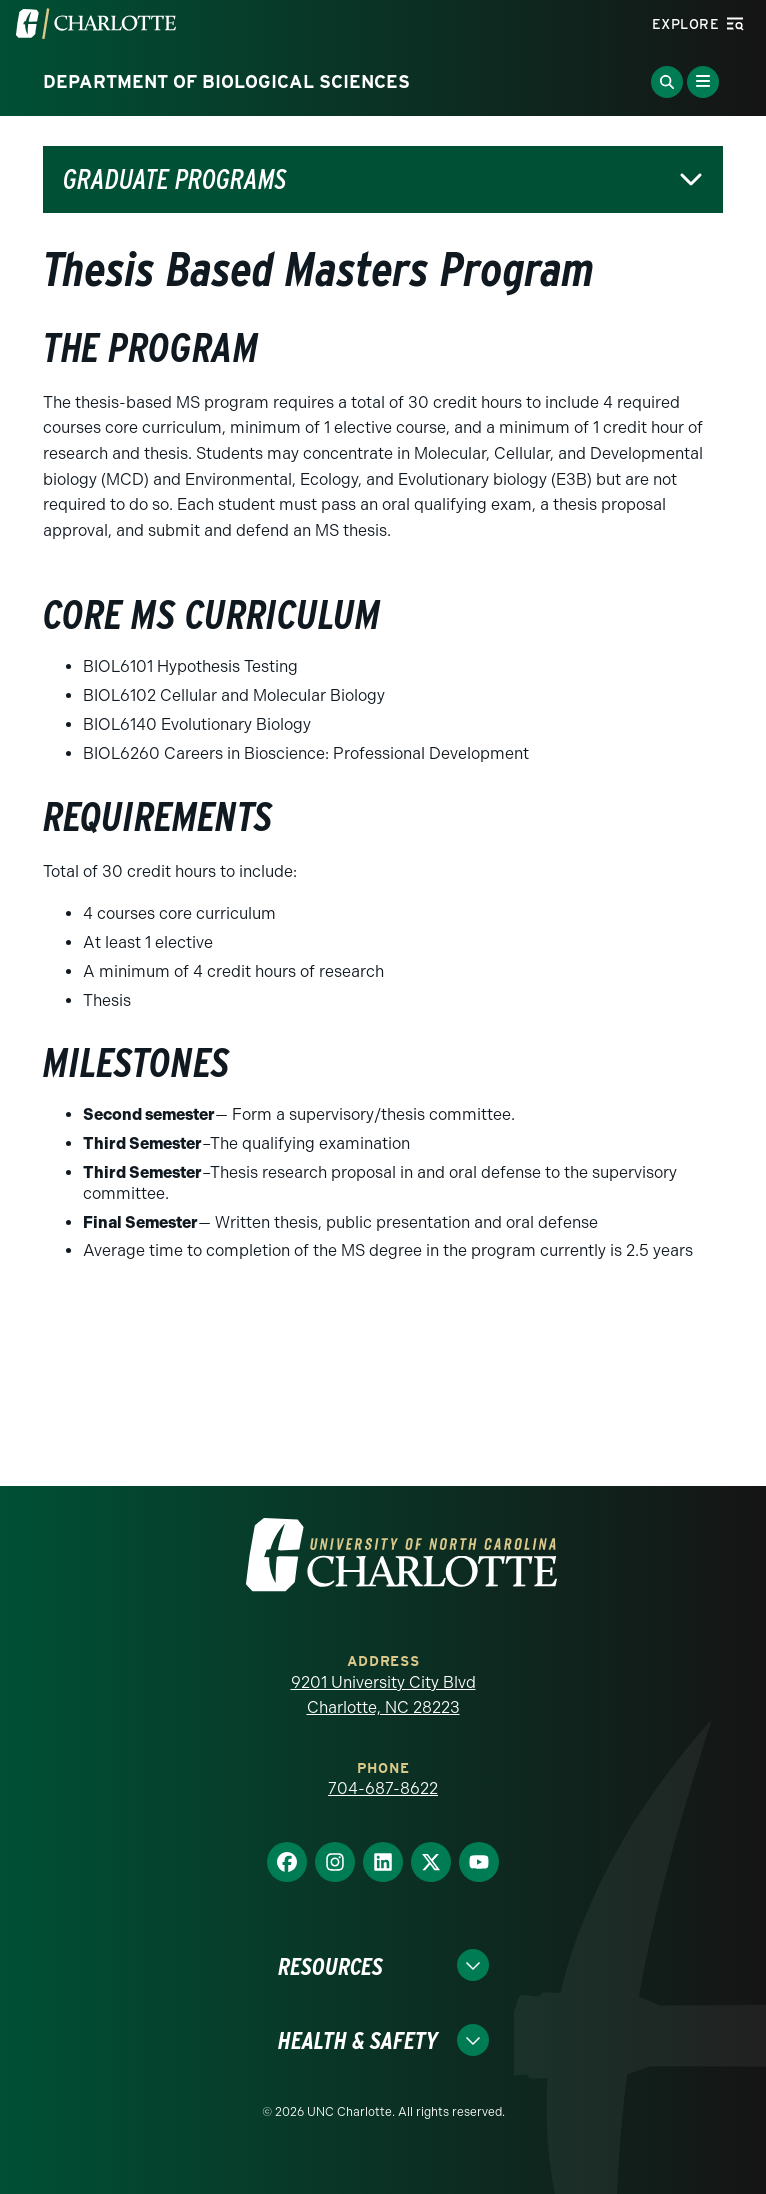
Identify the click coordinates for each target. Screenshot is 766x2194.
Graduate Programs (174, 179)
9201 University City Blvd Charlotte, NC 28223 (383, 1695)
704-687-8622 (383, 1788)
